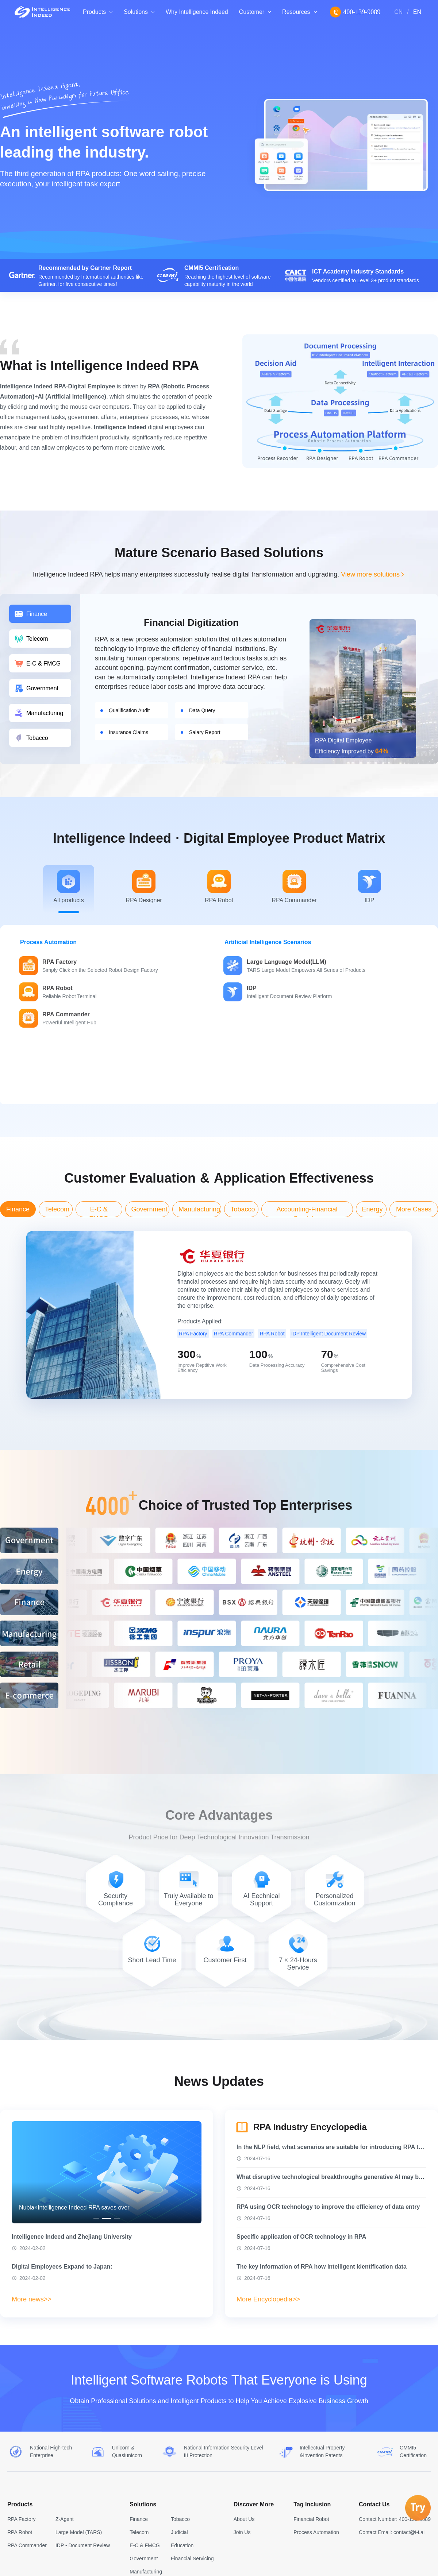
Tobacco (180, 2519)
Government (144, 2558)
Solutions (136, 12)
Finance (139, 2519)
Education (182, 2545)
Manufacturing (146, 2572)
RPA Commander (27, 2545)
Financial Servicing (192, 2558)
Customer (251, 12)
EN (417, 12)
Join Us (242, 2532)
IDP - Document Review (82, 2545)
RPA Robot (19, 2532)
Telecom (139, 2532)
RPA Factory (21, 2519)
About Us (244, 2519)
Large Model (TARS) (78, 2532)
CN (398, 12)
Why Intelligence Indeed (197, 12)
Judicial (179, 2532)
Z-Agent (64, 2519)
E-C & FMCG (145, 2545)
